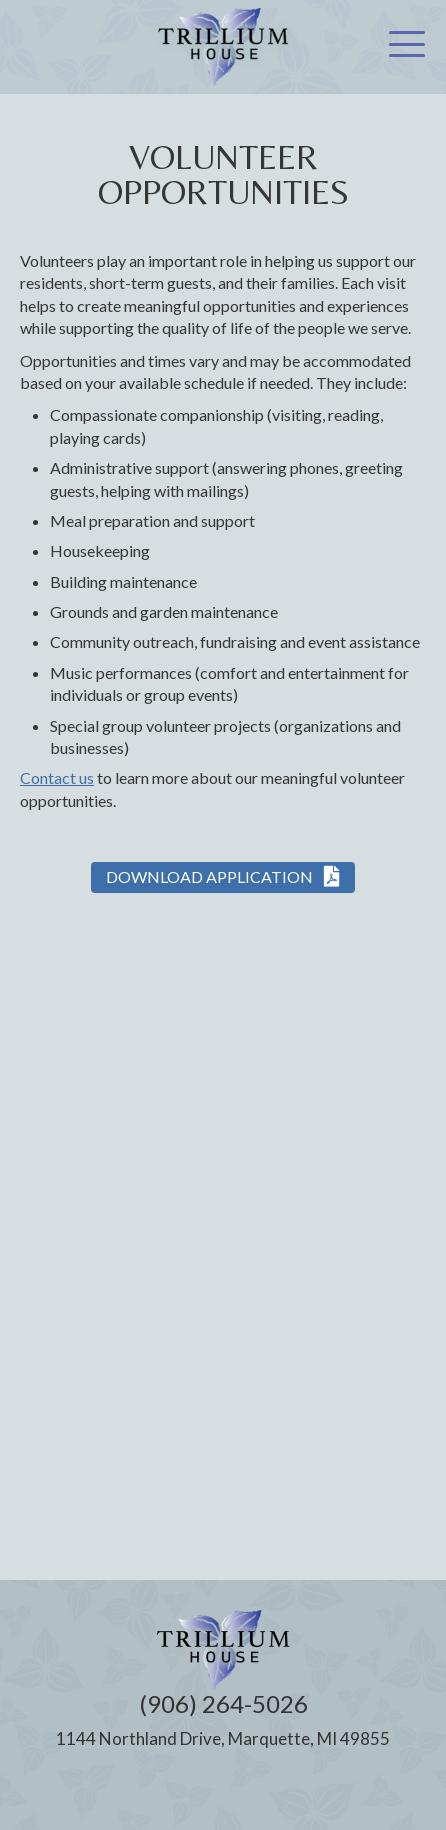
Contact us (57, 777)
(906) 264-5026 (223, 1703)
